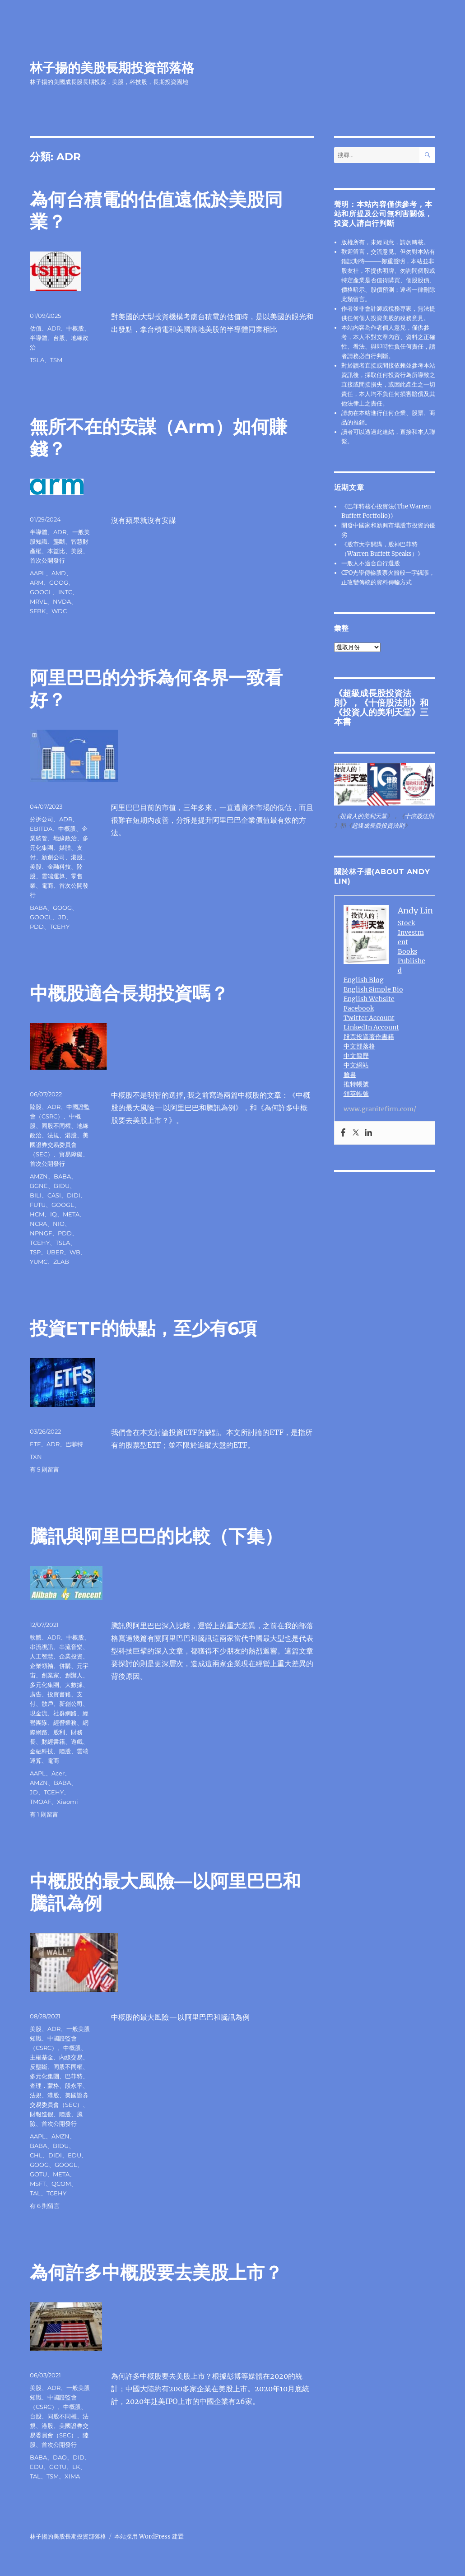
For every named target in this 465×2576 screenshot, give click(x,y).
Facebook (359, 1008)
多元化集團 (44, 1684)
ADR (53, 328)
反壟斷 (38, 2066)
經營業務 (65, 1722)
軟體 (36, 1637)
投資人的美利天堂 (377, 712)
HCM (37, 1214)
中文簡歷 (356, 1056)
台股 (59, 337)
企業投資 (71, 1656)
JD (62, 917)
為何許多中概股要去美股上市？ (156, 2272)
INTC (65, 592)
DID (78, 2457)
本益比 (56, 550)
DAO (60, 2457)
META (71, 1214)
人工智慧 (41, 1656)
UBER (55, 1252)
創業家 (50, 1675)
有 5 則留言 (44, 1469)
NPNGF (41, 1233)
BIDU (62, 1185)
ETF (35, 1444)
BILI (36, 1195)
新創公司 (53, 857)
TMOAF (40, 1801)
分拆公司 (41, 819)
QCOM (61, 2183)
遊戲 (77, 1741)
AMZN (39, 1176)
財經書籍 (53, 1741)
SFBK (38, 611)
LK (76, 2466)
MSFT (38, 2183)
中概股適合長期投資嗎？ (129, 993)
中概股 (75, 328)
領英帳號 (356, 1094)
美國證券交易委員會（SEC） (59, 1145)
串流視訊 (41, 1646)
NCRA (38, 1223)
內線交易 (71, 2057)
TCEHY (60, 926)
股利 (59, 1732)
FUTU (38, 1204)
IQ (53, 1214)
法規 (53, 1135)
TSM (56, 359)
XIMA (72, 2476)
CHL (36, 2155)
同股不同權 (56, 1125)
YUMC (38, 1261)
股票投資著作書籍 (369, 1037)
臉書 (350, 1075)
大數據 (74, 1684)
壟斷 (59, 541)
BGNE (39, 1185)
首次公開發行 (47, 560)
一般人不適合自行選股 (370, 563)
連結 (388, 432)
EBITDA (41, 828)
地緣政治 (65, 838)
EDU (74, 2155)
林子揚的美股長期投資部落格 (112, 67)
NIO (59, 1223)
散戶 (47, 1703)
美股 (77, 550)
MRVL (38, 601)
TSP (35, 1252)
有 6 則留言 (45, 2205)
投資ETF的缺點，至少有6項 (143, 1328)
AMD (58, 573)
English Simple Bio (373, 989)
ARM (36, 582)
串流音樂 (71, 1646)
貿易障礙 (71, 1154)
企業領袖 (41, 1665)
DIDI (73, 1195)
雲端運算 (53, 876)
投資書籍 (59, 1694)
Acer (58, 1773)
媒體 (65, 847)
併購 (65, 1665)
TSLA (37, 359)
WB (75, 1252)
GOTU (38, 2174)
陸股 (36, 1106)
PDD (37, 926)
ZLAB (61, 1261)
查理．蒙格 (44, 2085)
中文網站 (356, 1065)
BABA (38, 907)
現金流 (38, 1713)
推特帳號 (356, 1084)
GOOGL (41, 592)
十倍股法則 (389, 702)
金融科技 (59, 866)
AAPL (38, 573)
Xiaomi (67, 1801)
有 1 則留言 (44, 1814)
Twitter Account (369, 1018)
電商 (47, 885)
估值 (36, 328)
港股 (77, 857)
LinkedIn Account (371, 1027)
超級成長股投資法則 (378, 825)
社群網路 (65, 1713)
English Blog (364, 980)
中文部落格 (359, 1046)
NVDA (62, 601)
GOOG (58, 582)
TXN (36, 1456)
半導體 (38, 337)
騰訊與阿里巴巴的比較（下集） (156, 1536)
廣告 (36, 1694)
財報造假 (41, 2114)
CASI (54, 1195)
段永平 (74, 2085)
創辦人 (74, 1675)
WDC (59, 611)
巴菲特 (74, 1444)
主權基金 (41, 2057)
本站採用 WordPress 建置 (149, 2536)
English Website (369, 999)
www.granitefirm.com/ (380, 1109)
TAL (35, 2193)
